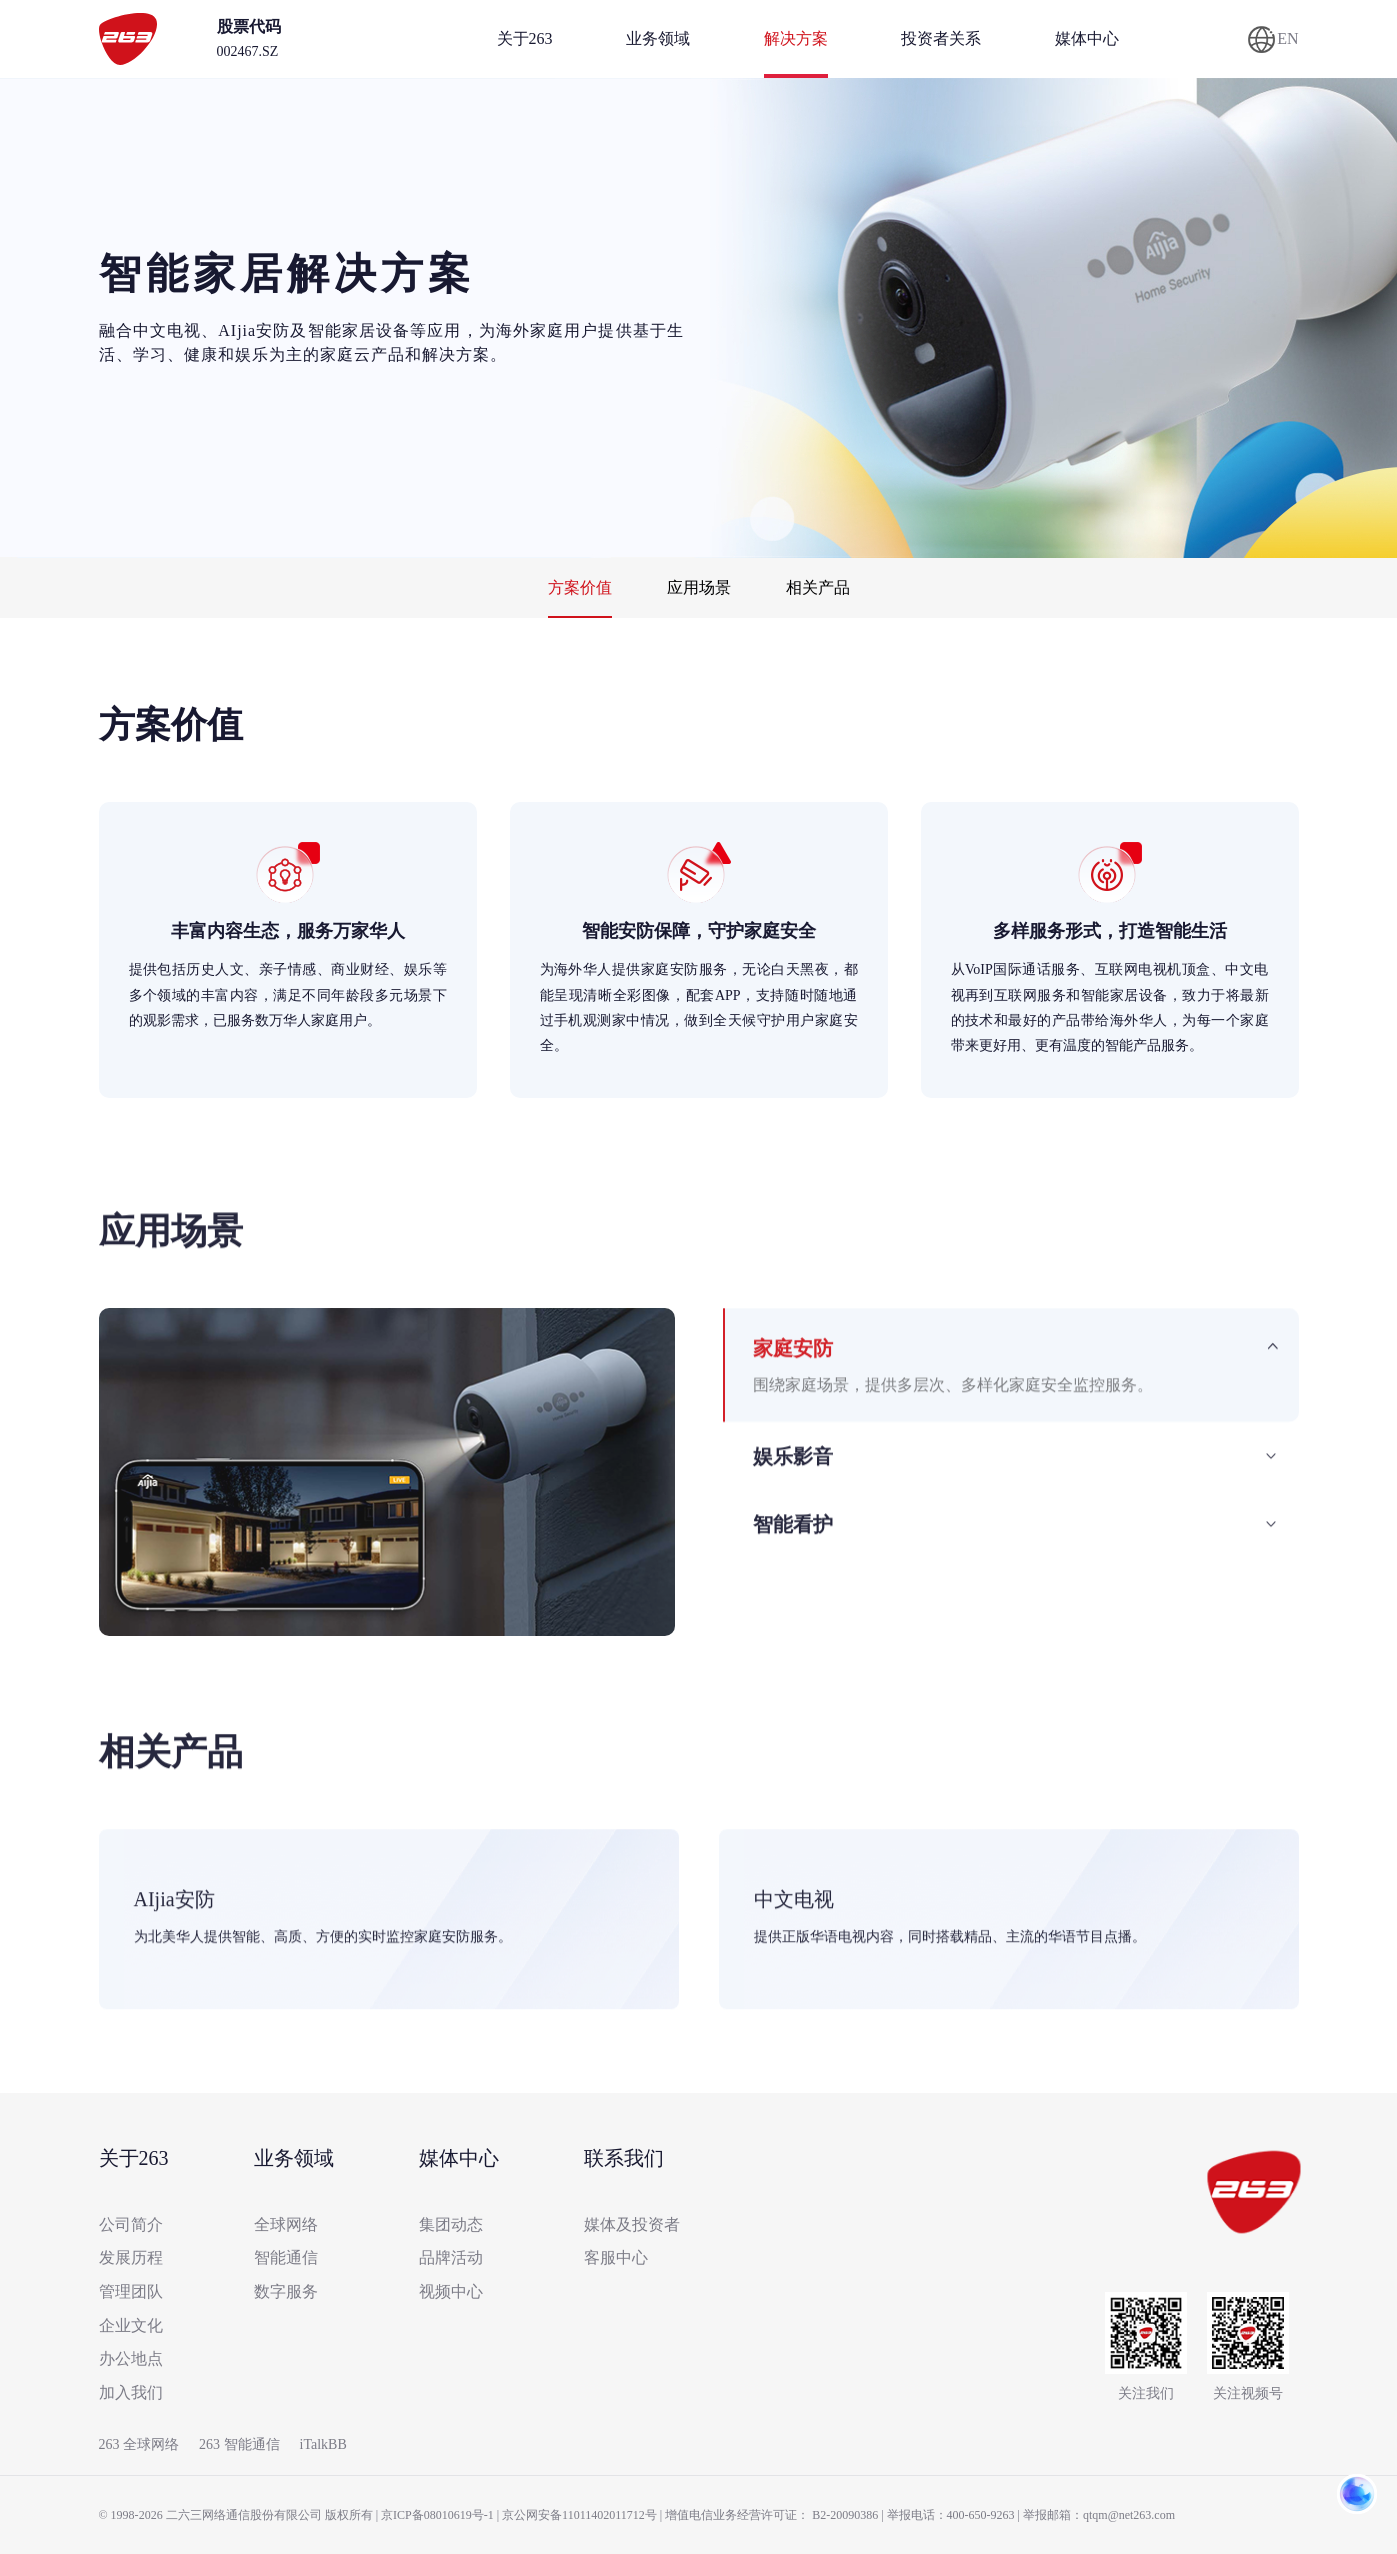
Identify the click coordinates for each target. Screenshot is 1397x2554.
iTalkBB (323, 2444)
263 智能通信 (239, 2444)
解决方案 (796, 38)
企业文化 (131, 2325)
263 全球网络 (139, 2444)
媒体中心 (1087, 38)
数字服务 (286, 2291)
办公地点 (131, 2358)
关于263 (525, 38)
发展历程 (131, 2257)
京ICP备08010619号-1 (437, 2515)
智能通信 (286, 2257)
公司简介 (131, 2224)
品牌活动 (451, 2257)
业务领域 (658, 38)
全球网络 (286, 2224)
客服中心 (616, 2257)
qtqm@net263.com (1129, 2515)
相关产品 (818, 587)
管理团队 (131, 2291)
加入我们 (131, 2392)
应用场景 (699, 587)
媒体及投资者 (632, 2224)
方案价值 (580, 587)
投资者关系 (941, 38)
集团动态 (451, 2224)
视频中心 (451, 2291)
